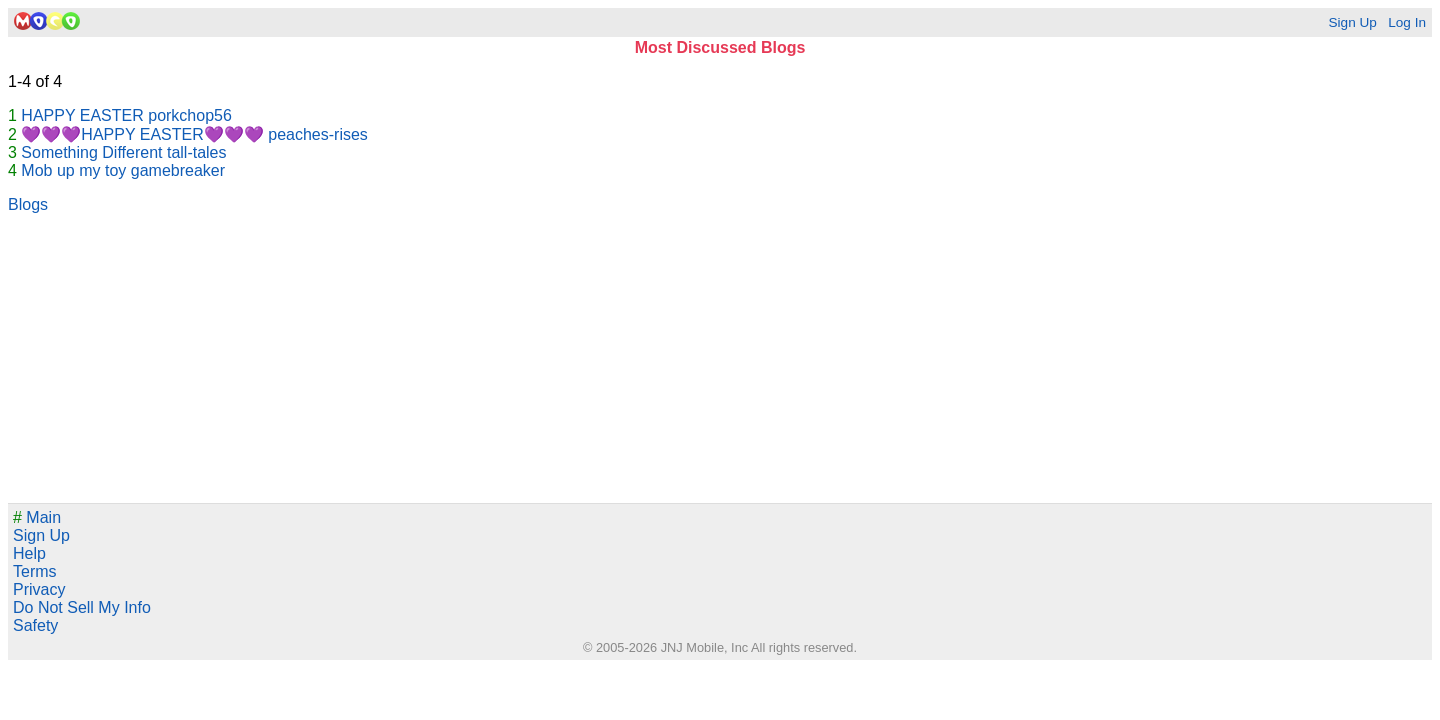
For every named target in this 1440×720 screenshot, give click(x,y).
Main (37, 517)
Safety (35, 625)
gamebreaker (178, 170)
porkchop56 (190, 115)
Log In (1407, 22)
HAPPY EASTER (82, 115)
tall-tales (197, 152)
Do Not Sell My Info (82, 607)
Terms (35, 571)
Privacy (39, 589)
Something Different (91, 152)
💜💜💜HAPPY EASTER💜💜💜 (142, 134)
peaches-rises (318, 134)
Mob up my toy (73, 170)
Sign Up (1352, 22)
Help (29, 553)
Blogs (28, 204)
